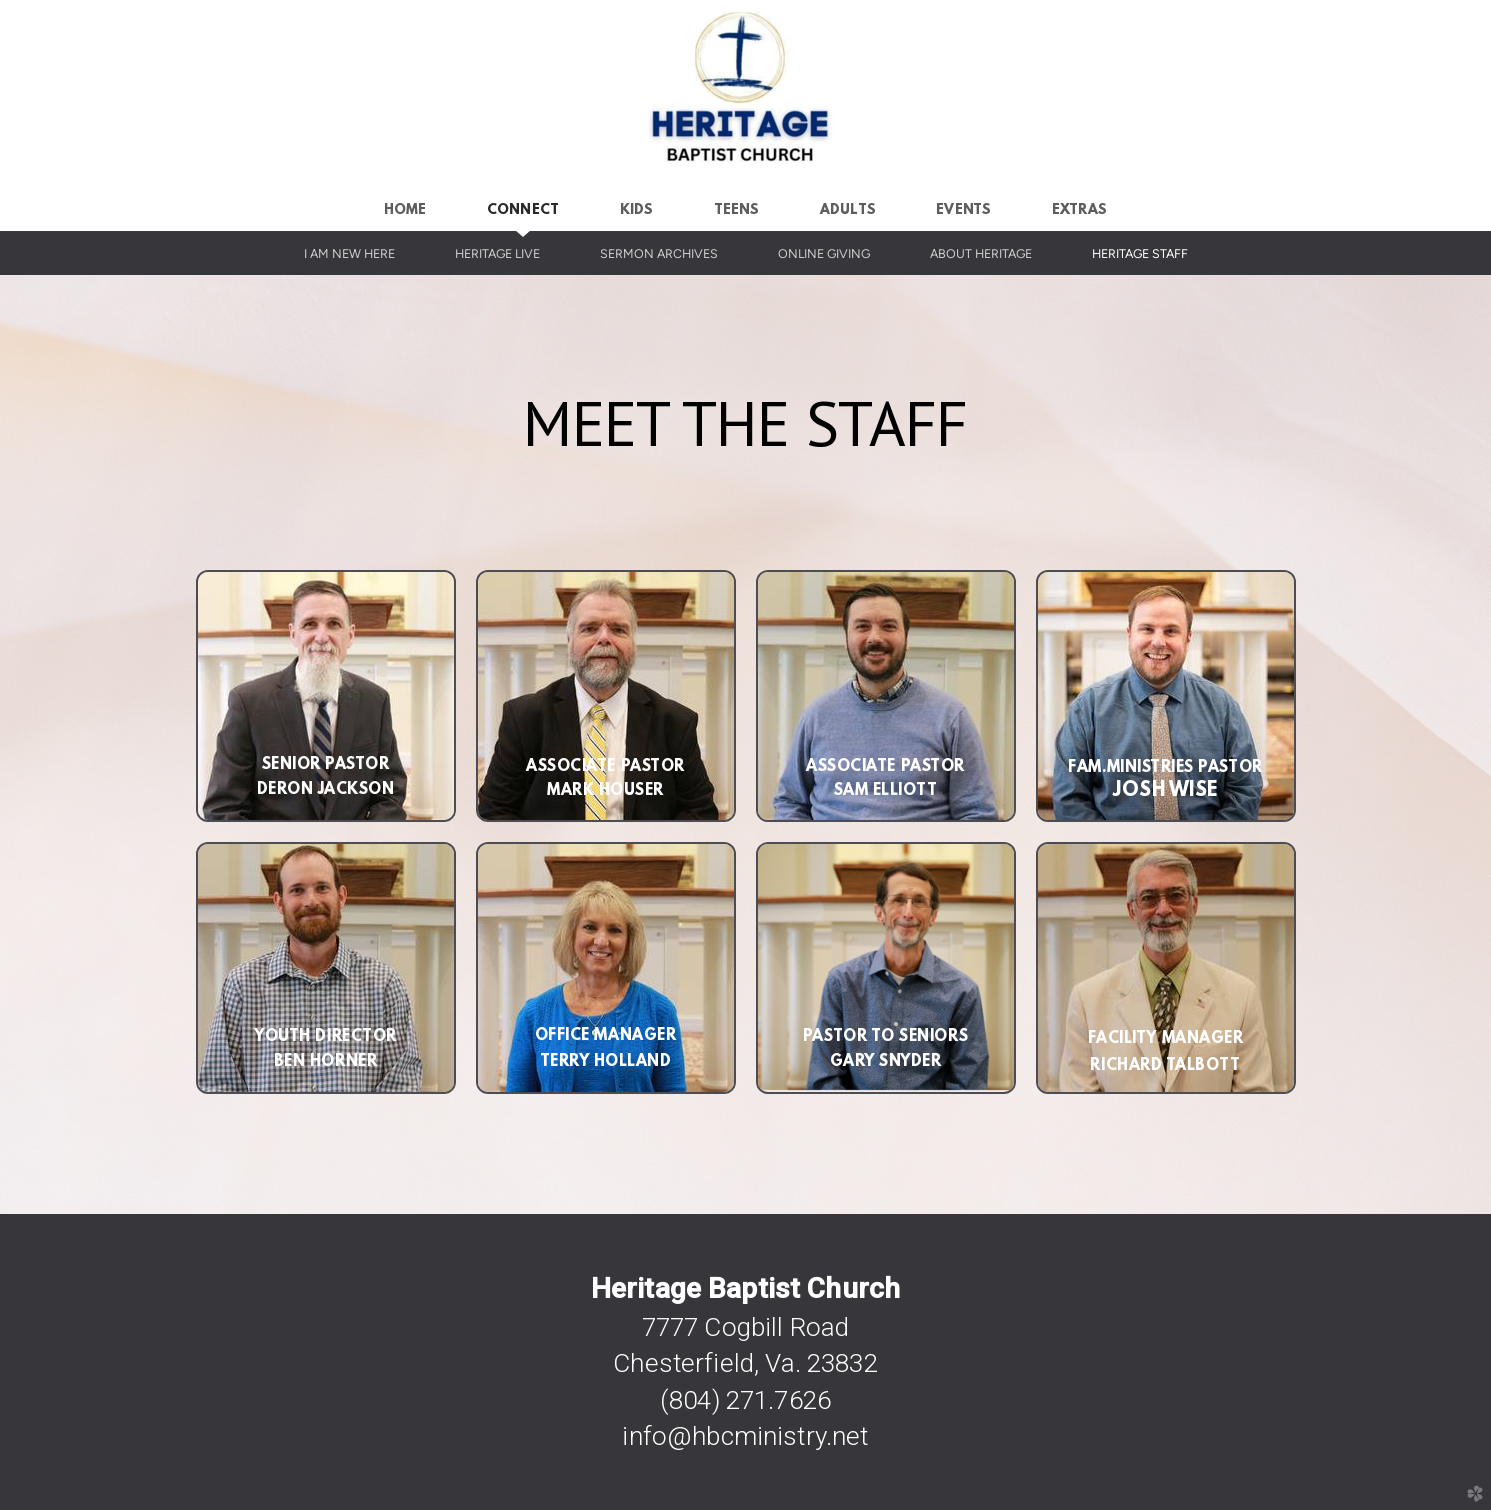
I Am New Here (349, 253)
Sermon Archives (659, 253)
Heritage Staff (1140, 253)
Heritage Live (497, 253)
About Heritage (981, 253)
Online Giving (824, 253)
